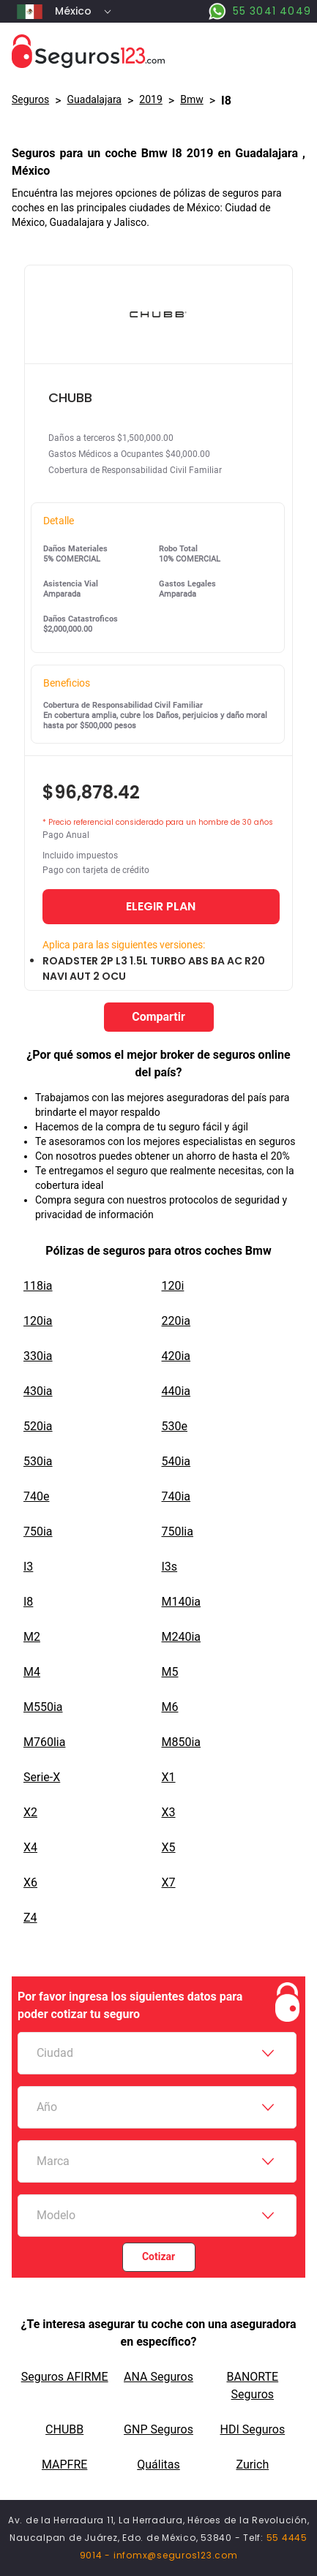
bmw (192, 99)
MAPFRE (64, 2464)
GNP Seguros (158, 2429)
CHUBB (64, 2429)
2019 (150, 99)
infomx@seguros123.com (175, 2555)
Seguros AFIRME (64, 2377)
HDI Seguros (252, 2429)
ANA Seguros (158, 2377)
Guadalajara (94, 99)
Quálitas (158, 2464)
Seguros (30, 99)
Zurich (252, 2464)
